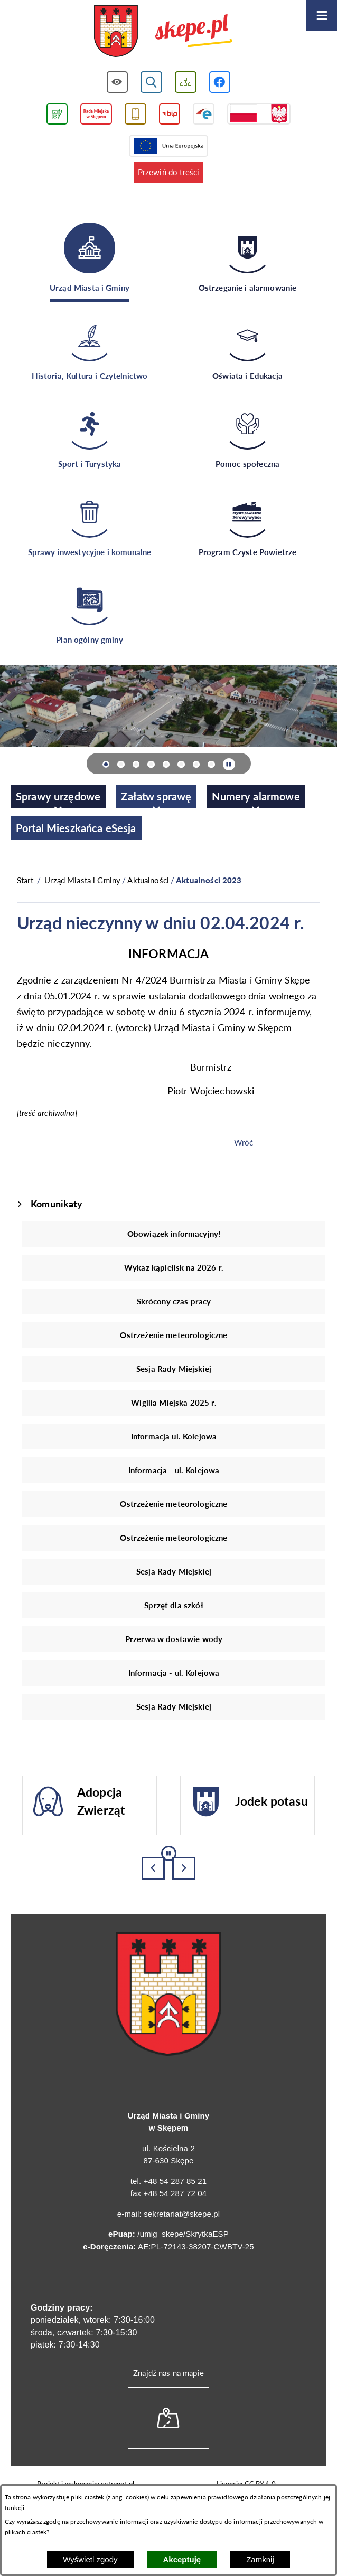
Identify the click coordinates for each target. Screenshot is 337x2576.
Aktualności (148, 880)
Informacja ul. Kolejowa (174, 1436)
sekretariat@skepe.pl (182, 2213)
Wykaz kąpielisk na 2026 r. (173, 1267)
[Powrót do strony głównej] (25, 880)
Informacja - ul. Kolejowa (174, 1470)
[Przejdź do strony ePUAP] (203, 114)
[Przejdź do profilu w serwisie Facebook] (220, 82)
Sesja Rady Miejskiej (173, 1368)
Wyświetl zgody (90, 2559)
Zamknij (260, 2559)
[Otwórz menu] (321, 15)
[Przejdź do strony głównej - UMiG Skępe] (163, 32)
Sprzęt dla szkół (173, 1605)
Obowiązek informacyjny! (173, 1233)
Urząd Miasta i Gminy (82, 880)
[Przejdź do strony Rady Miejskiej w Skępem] (96, 114)
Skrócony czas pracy (174, 1301)
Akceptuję (182, 2559)
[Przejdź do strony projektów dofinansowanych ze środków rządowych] (259, 114)
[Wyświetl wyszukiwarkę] (151, 82)
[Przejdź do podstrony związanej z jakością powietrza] (57, 114)
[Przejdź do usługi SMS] (135, 114)
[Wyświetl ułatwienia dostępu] (117, 82)
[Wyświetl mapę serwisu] (185, 82)
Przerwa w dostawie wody (173, 1639)
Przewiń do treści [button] (169, 172)
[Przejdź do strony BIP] (170, 114)
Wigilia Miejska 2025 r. (173, 1402)
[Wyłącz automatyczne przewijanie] (229, 764)
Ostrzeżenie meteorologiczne (173, 1335)
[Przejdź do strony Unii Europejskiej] (168, 146)
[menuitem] (58, 796)
